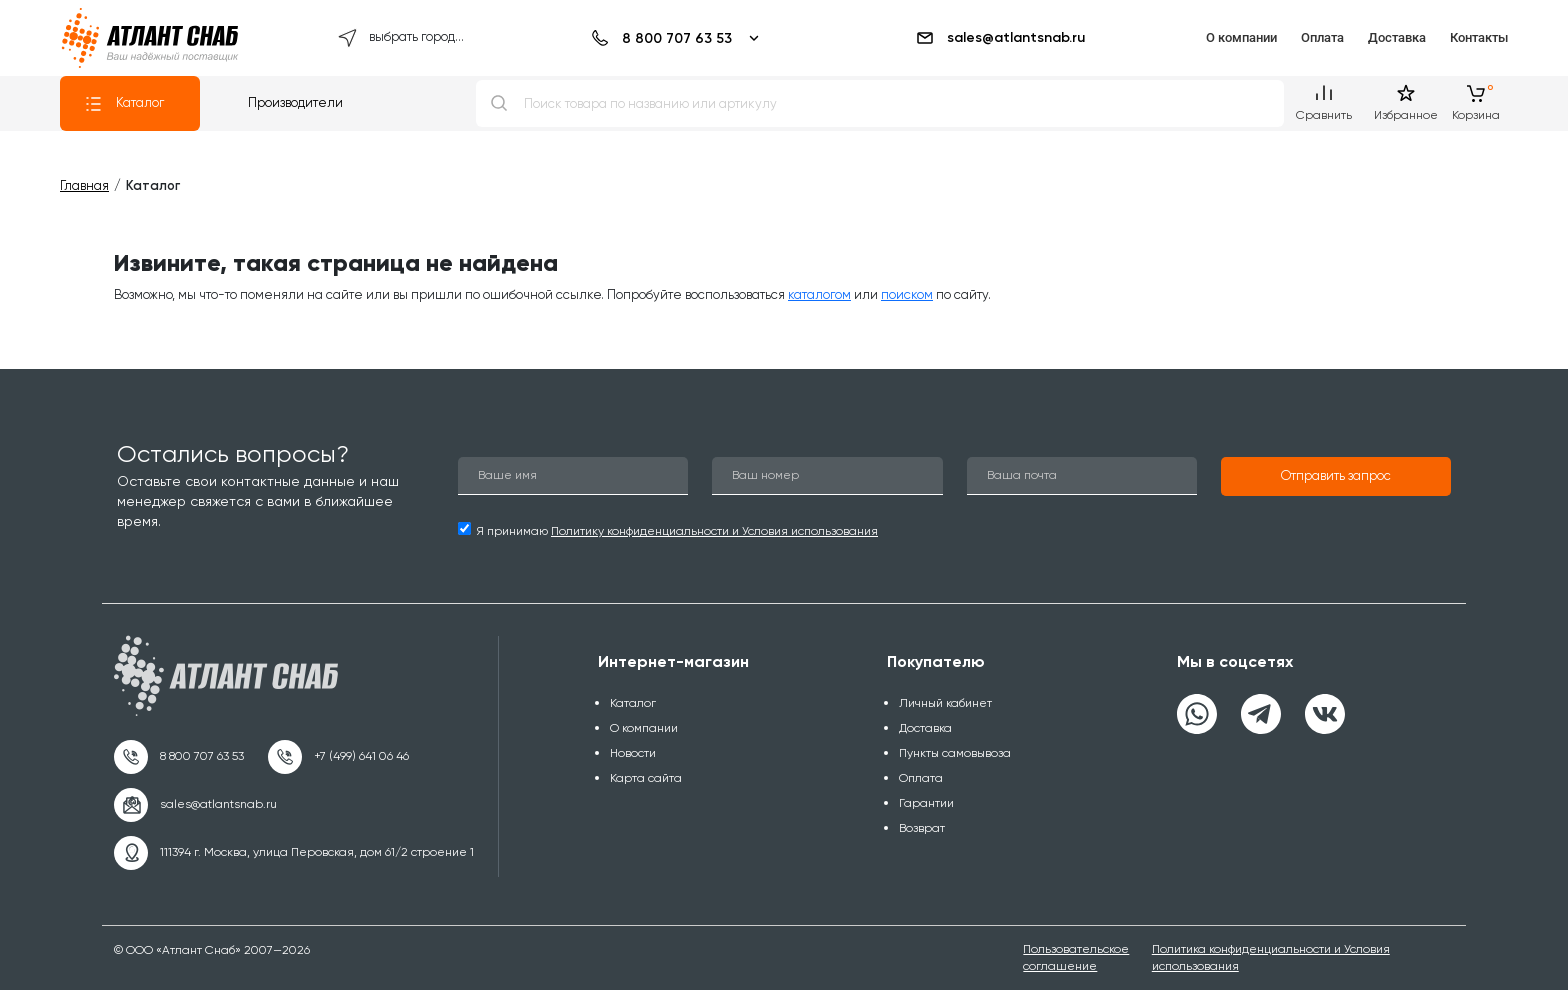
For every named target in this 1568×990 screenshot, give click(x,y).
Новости (633, 753)
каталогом (819, 294)
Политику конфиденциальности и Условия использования (714, 531)
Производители (295, 102)
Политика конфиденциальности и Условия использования (1271, 957)
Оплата (1322, 37)
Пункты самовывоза (955, 753)
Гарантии (926, 803)
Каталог (124, 104)
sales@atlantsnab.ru (1000, 38)
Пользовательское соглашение (1076, 957)
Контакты (1479, 37)
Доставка (1397, 37)
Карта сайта (646, 778)
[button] (1336, 477)
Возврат (922, 828)
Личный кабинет (945, 703)
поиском (907, 294)
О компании (1241, 37)
